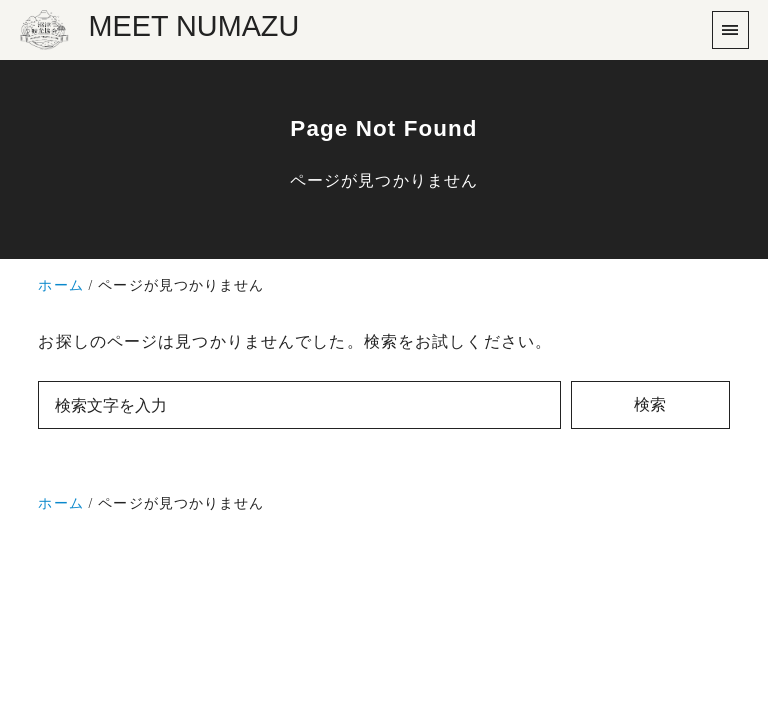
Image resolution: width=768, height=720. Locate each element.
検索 (650, 404)
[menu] (730, 29)
